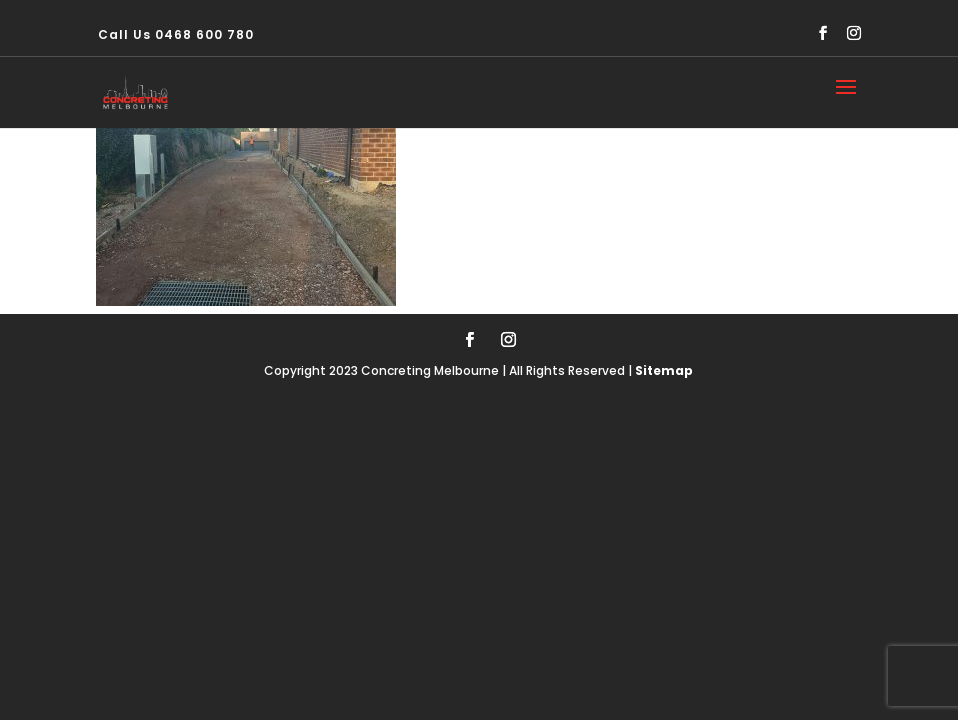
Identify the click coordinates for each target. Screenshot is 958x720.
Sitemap (664, 370)
